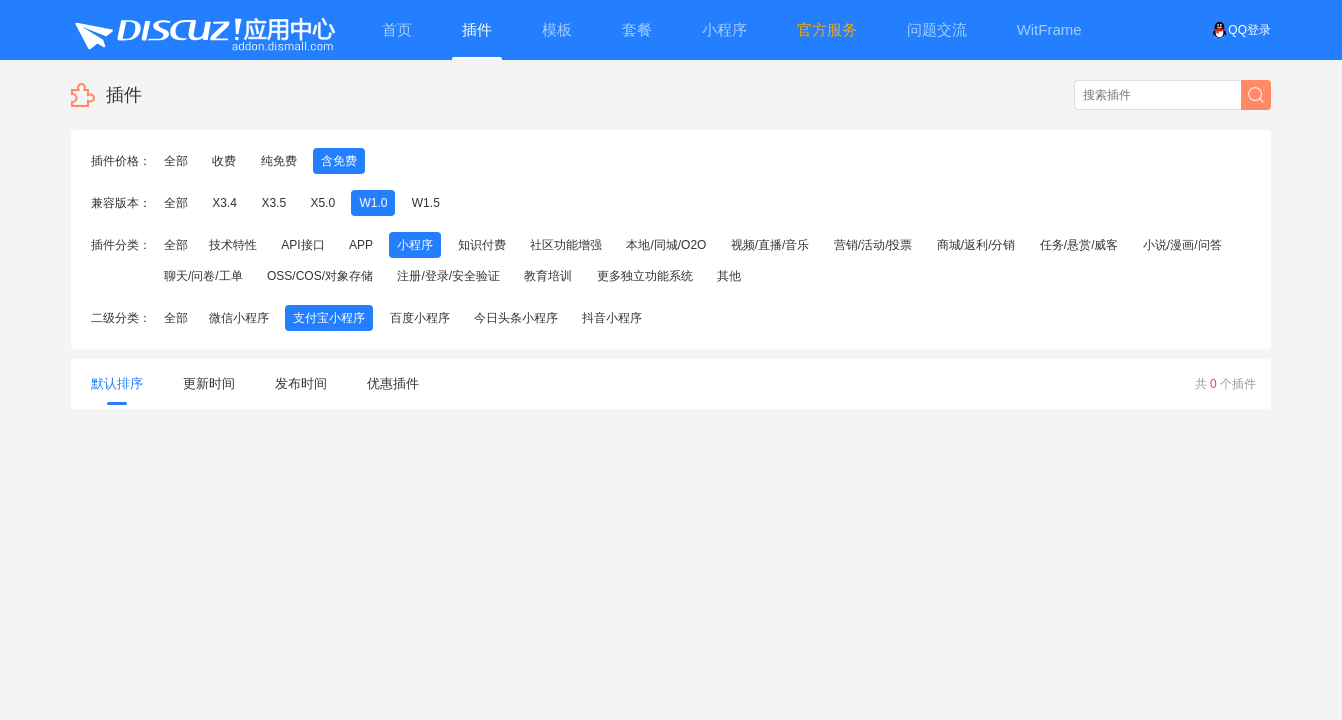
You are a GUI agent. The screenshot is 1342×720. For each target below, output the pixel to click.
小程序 (415, 245)
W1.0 (373, 203)
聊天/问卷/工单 (203, 276)
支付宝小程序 (329, 318)
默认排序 (117, 390)
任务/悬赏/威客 (1079, 245)
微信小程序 (239, 318)
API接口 (302, 245)
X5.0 (322, 203)
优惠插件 (393, 383)
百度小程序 (420, 318)
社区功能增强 (566, 245)
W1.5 (426, 203)
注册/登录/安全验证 (448, 276)
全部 (176, 161)
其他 (729, 276)
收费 (224, 161)
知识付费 (482, 245)
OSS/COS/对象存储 (320, 276)
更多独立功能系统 (645, 276)
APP (361, 245)
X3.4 (224, 203)
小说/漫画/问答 (1182, 245)
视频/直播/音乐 (770, 245)
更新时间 (209, 383)
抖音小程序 (612, 318)
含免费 (339, 161)
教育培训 (548, 276)
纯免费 (279, 161)
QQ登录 (1241, 30)
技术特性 (233, 245)
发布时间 (301, 383)
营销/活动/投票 (873, 245)
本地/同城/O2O (666, 245)
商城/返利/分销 (976, 245)
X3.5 (273, 203)
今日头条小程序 (516, 318)
